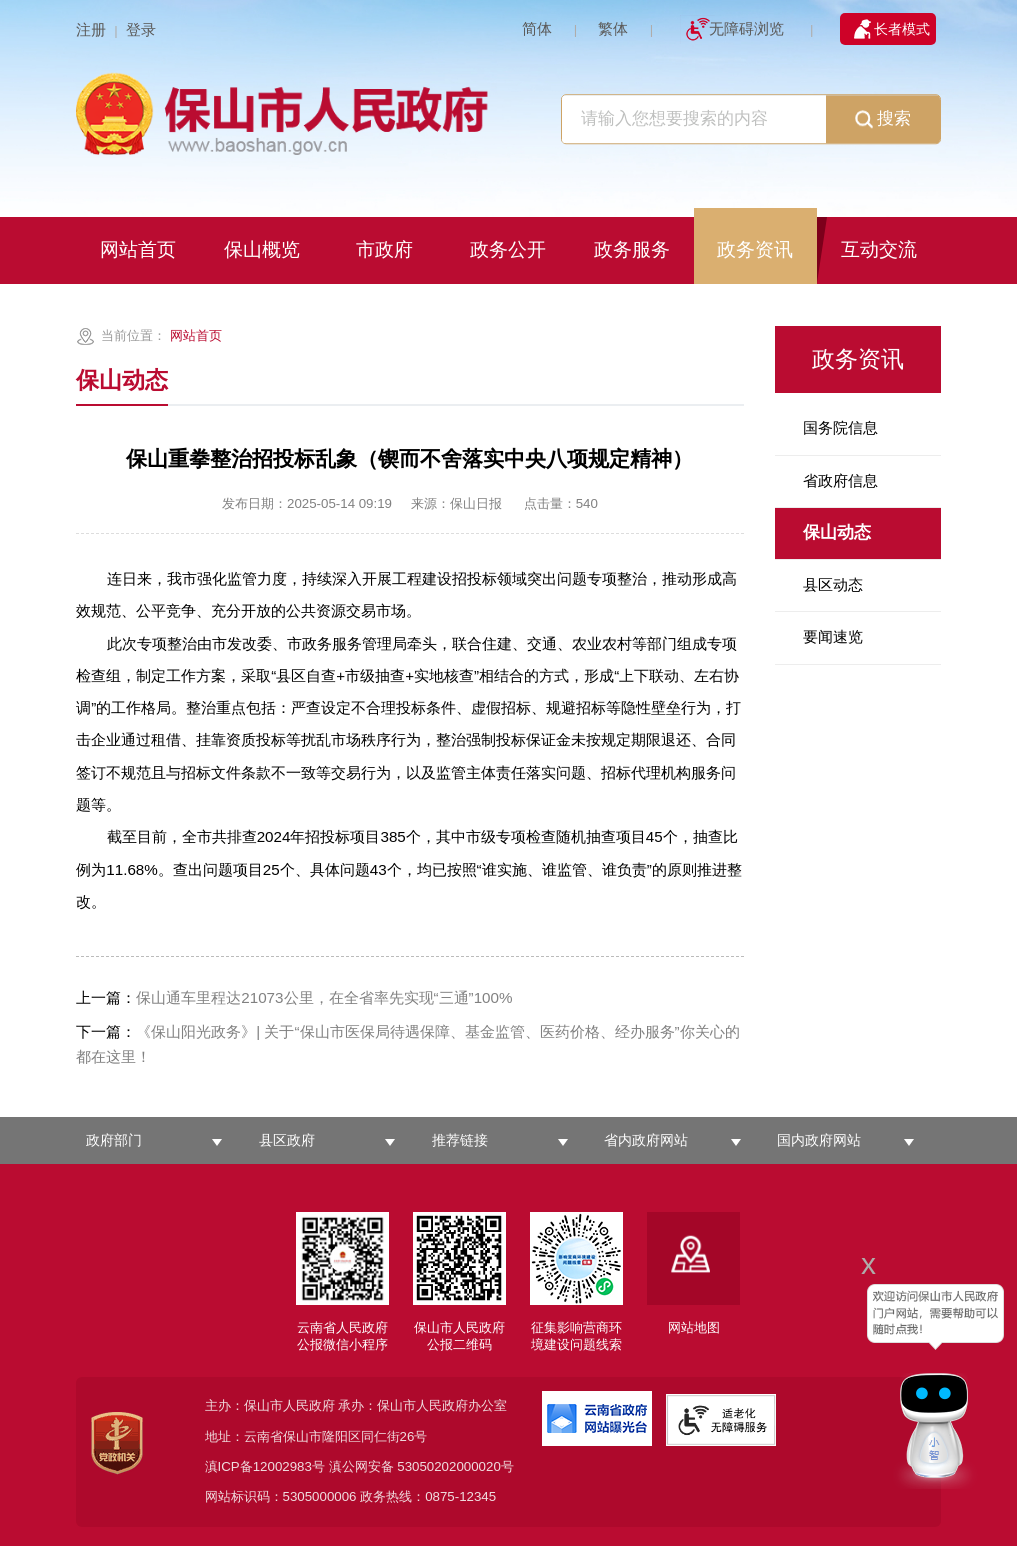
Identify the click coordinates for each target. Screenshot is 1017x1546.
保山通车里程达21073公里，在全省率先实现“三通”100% (294, 997)
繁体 (613, 28)
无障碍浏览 (746, 28)
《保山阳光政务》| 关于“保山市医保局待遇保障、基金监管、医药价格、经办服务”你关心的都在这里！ (407, 1044)
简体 (537, 28)
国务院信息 (840, 427)
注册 (91, 29)
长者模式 (902, 29)
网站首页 (196, 335)
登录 (141, 29)
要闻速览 (833, 636)
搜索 (883, 120)
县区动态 (833, 584)
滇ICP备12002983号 (265, 1466)
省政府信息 (840, 480)
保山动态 (837, 532)
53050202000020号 (455, 1466)
